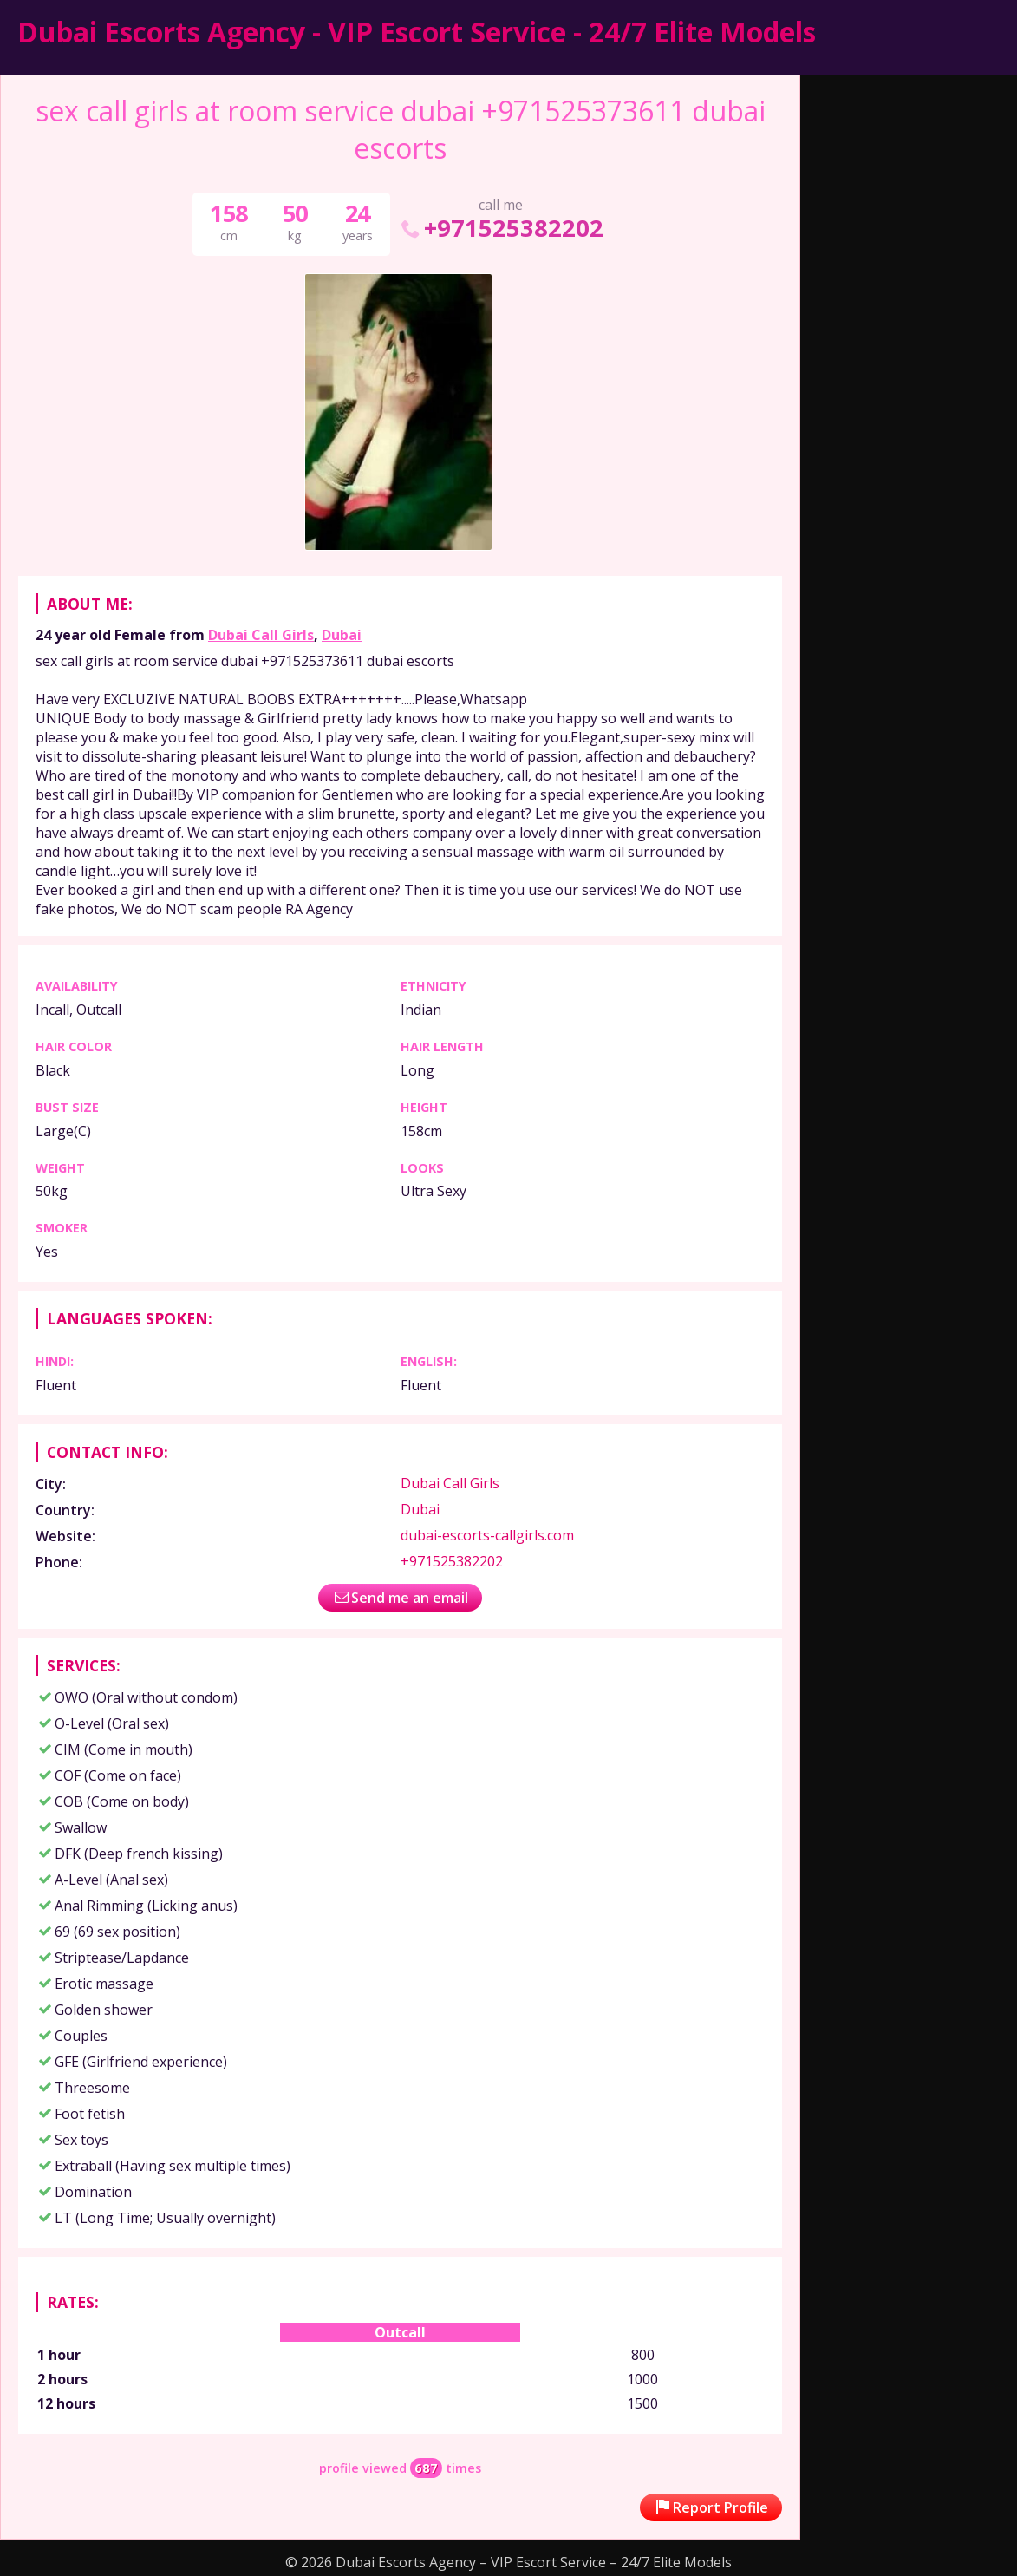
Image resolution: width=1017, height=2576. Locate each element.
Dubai (342, 634)
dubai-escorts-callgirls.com (487, 1535)
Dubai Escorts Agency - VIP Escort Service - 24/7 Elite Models (416, 31)
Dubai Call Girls (261, 634)
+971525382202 (500, 228)
